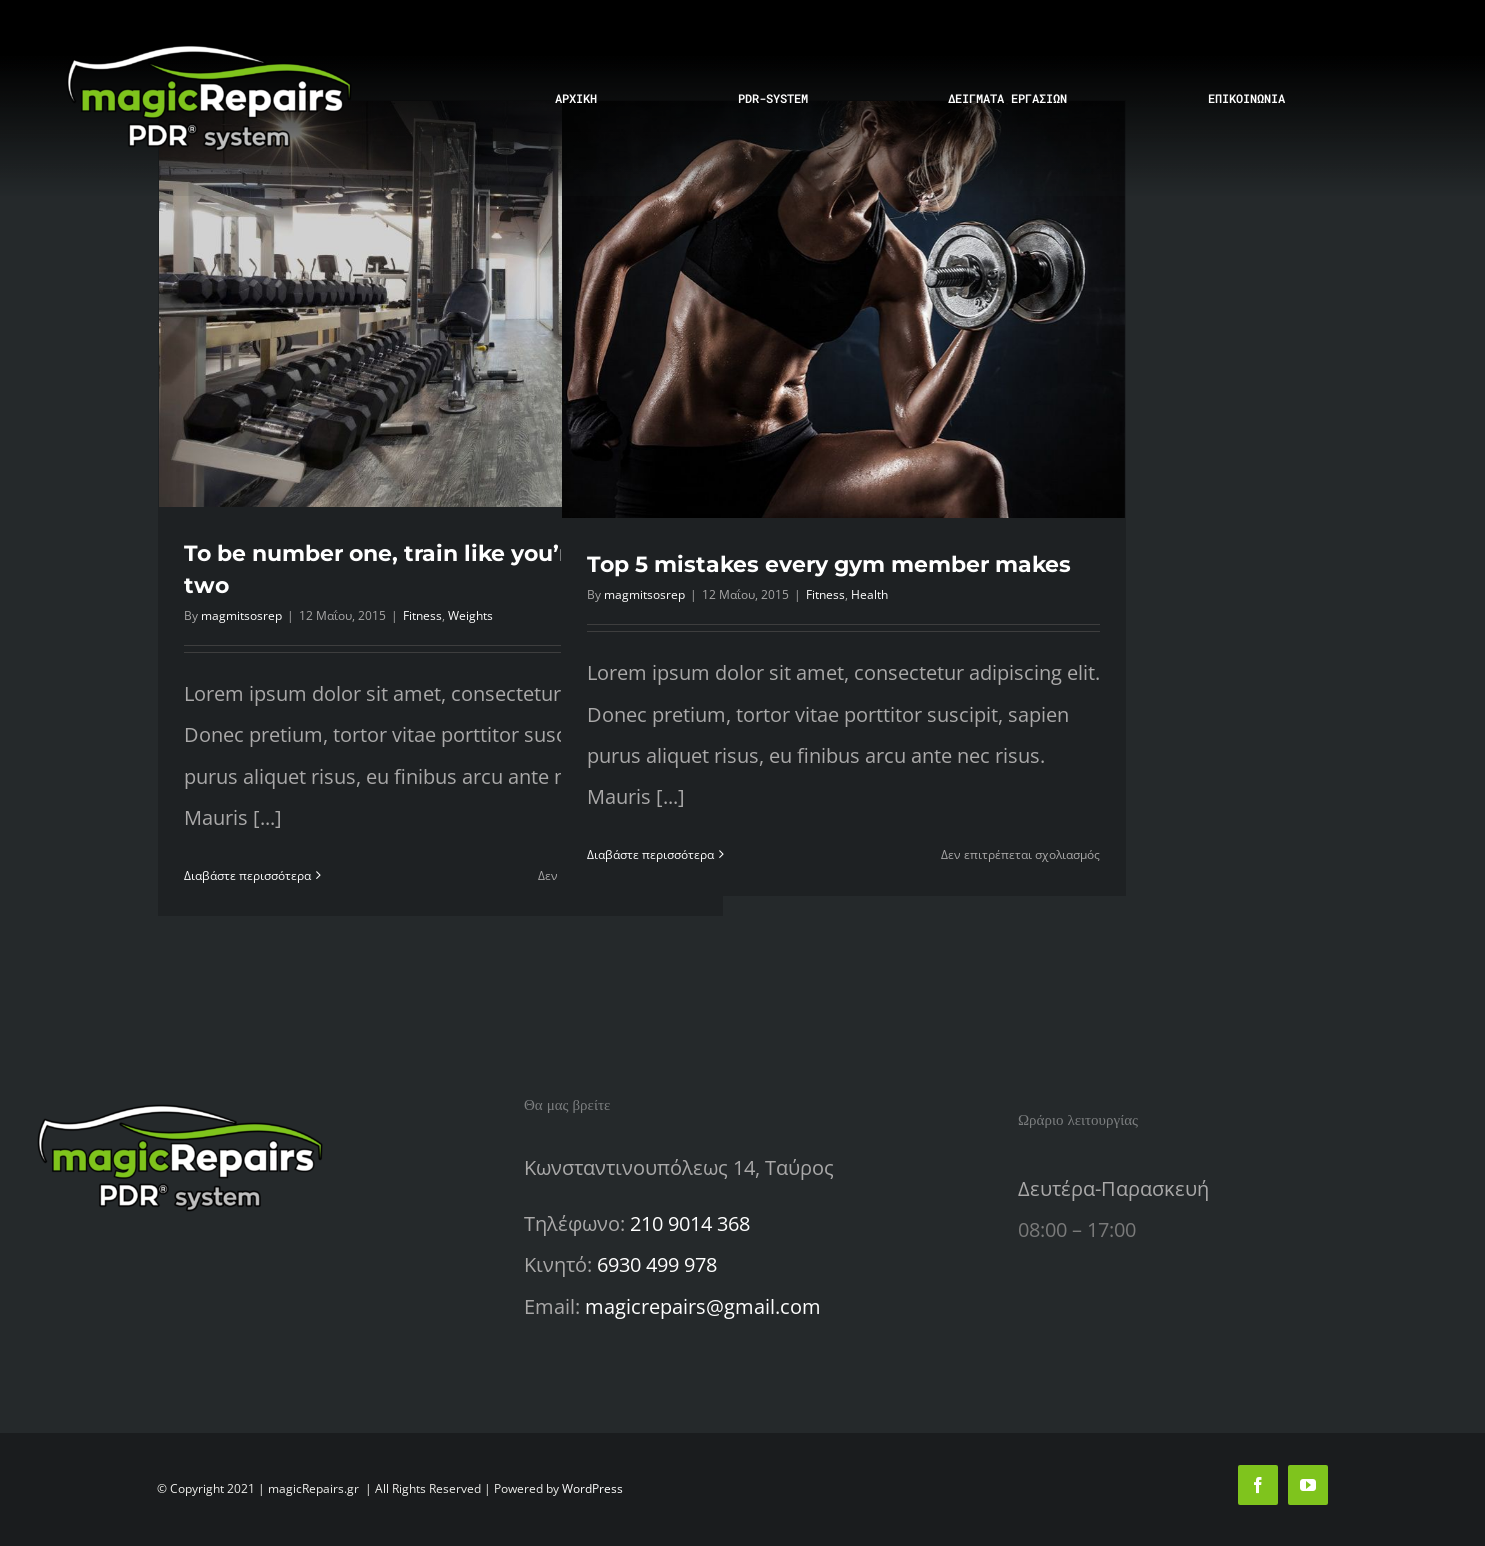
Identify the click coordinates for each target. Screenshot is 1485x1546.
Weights (470, 615)
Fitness (422, 615)
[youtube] (1308, 1485)
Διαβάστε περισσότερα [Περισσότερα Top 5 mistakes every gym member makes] (650, 854)
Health (869, 594)
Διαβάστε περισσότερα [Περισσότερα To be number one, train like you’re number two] (247, 875)
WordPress (592, 1488)
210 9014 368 (690, 1223)
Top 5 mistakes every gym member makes (829, 564)
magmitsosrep (241, 615)
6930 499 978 (657, 1264)
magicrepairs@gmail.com (703, 1306)
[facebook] (1258, 1485)
